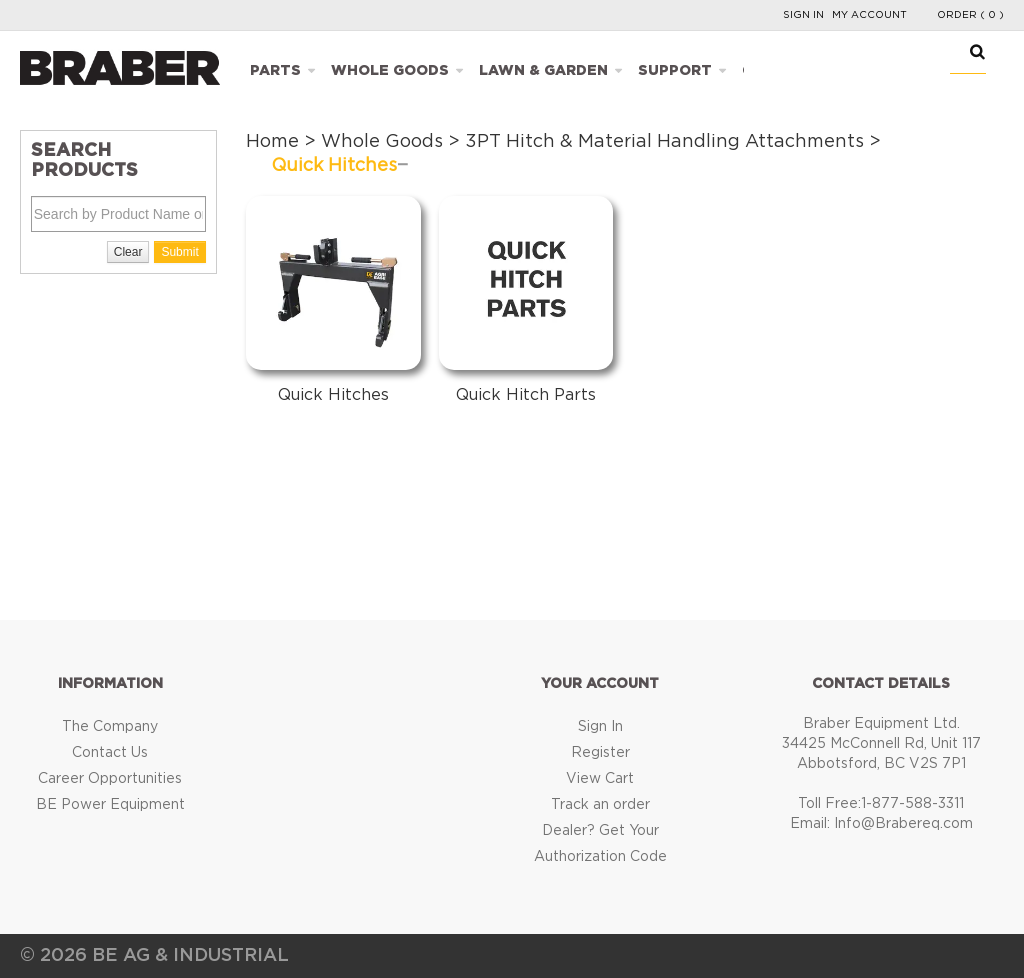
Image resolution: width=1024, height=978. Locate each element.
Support (675, 71)
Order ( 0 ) (970, 15)
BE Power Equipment (110, 805)
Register (600, 753)
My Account (869, 15)
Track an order (600, 805)
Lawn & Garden (543, 71)
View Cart (600, 779)
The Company (110, 727)
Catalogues (793, 71)
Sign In (803, 15)
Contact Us (110, 753)
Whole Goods (390, 71)
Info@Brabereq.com (903, 824)
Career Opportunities (110, 779)
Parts (275, 71)
